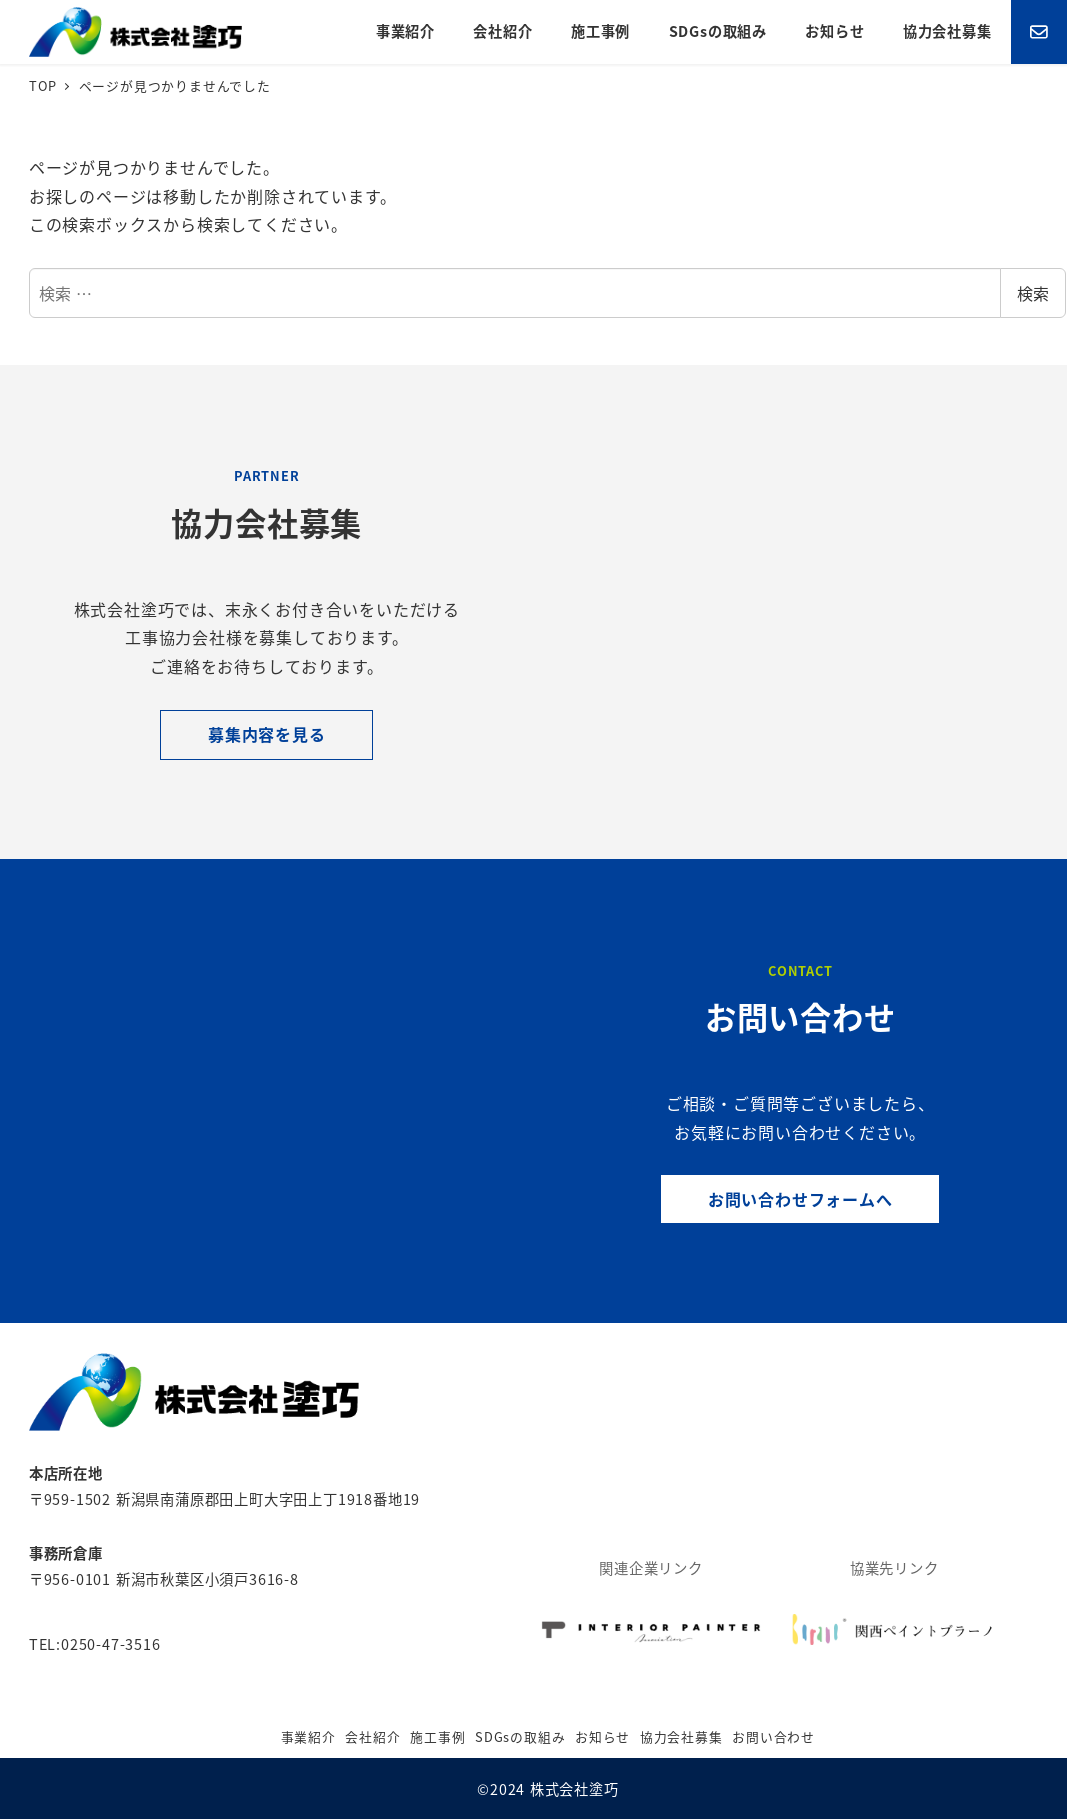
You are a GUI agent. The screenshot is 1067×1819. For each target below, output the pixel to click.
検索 (1033, 293)
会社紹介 (372, 1736)
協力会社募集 (681, 1736)
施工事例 (437, 1736)
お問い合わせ (773, 1736)
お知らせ (602, 1736)
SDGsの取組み (520, 1736)
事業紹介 (308, 1736)
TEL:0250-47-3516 (95, 1643)
